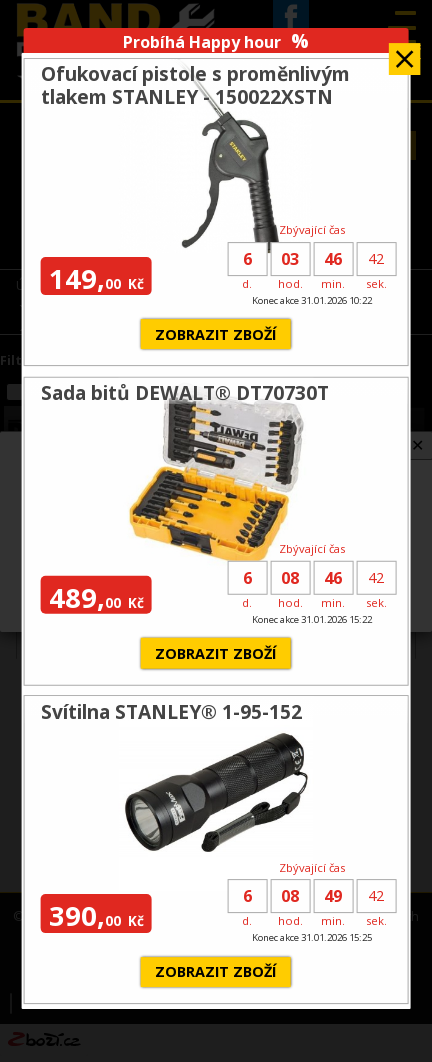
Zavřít (404, 52)
